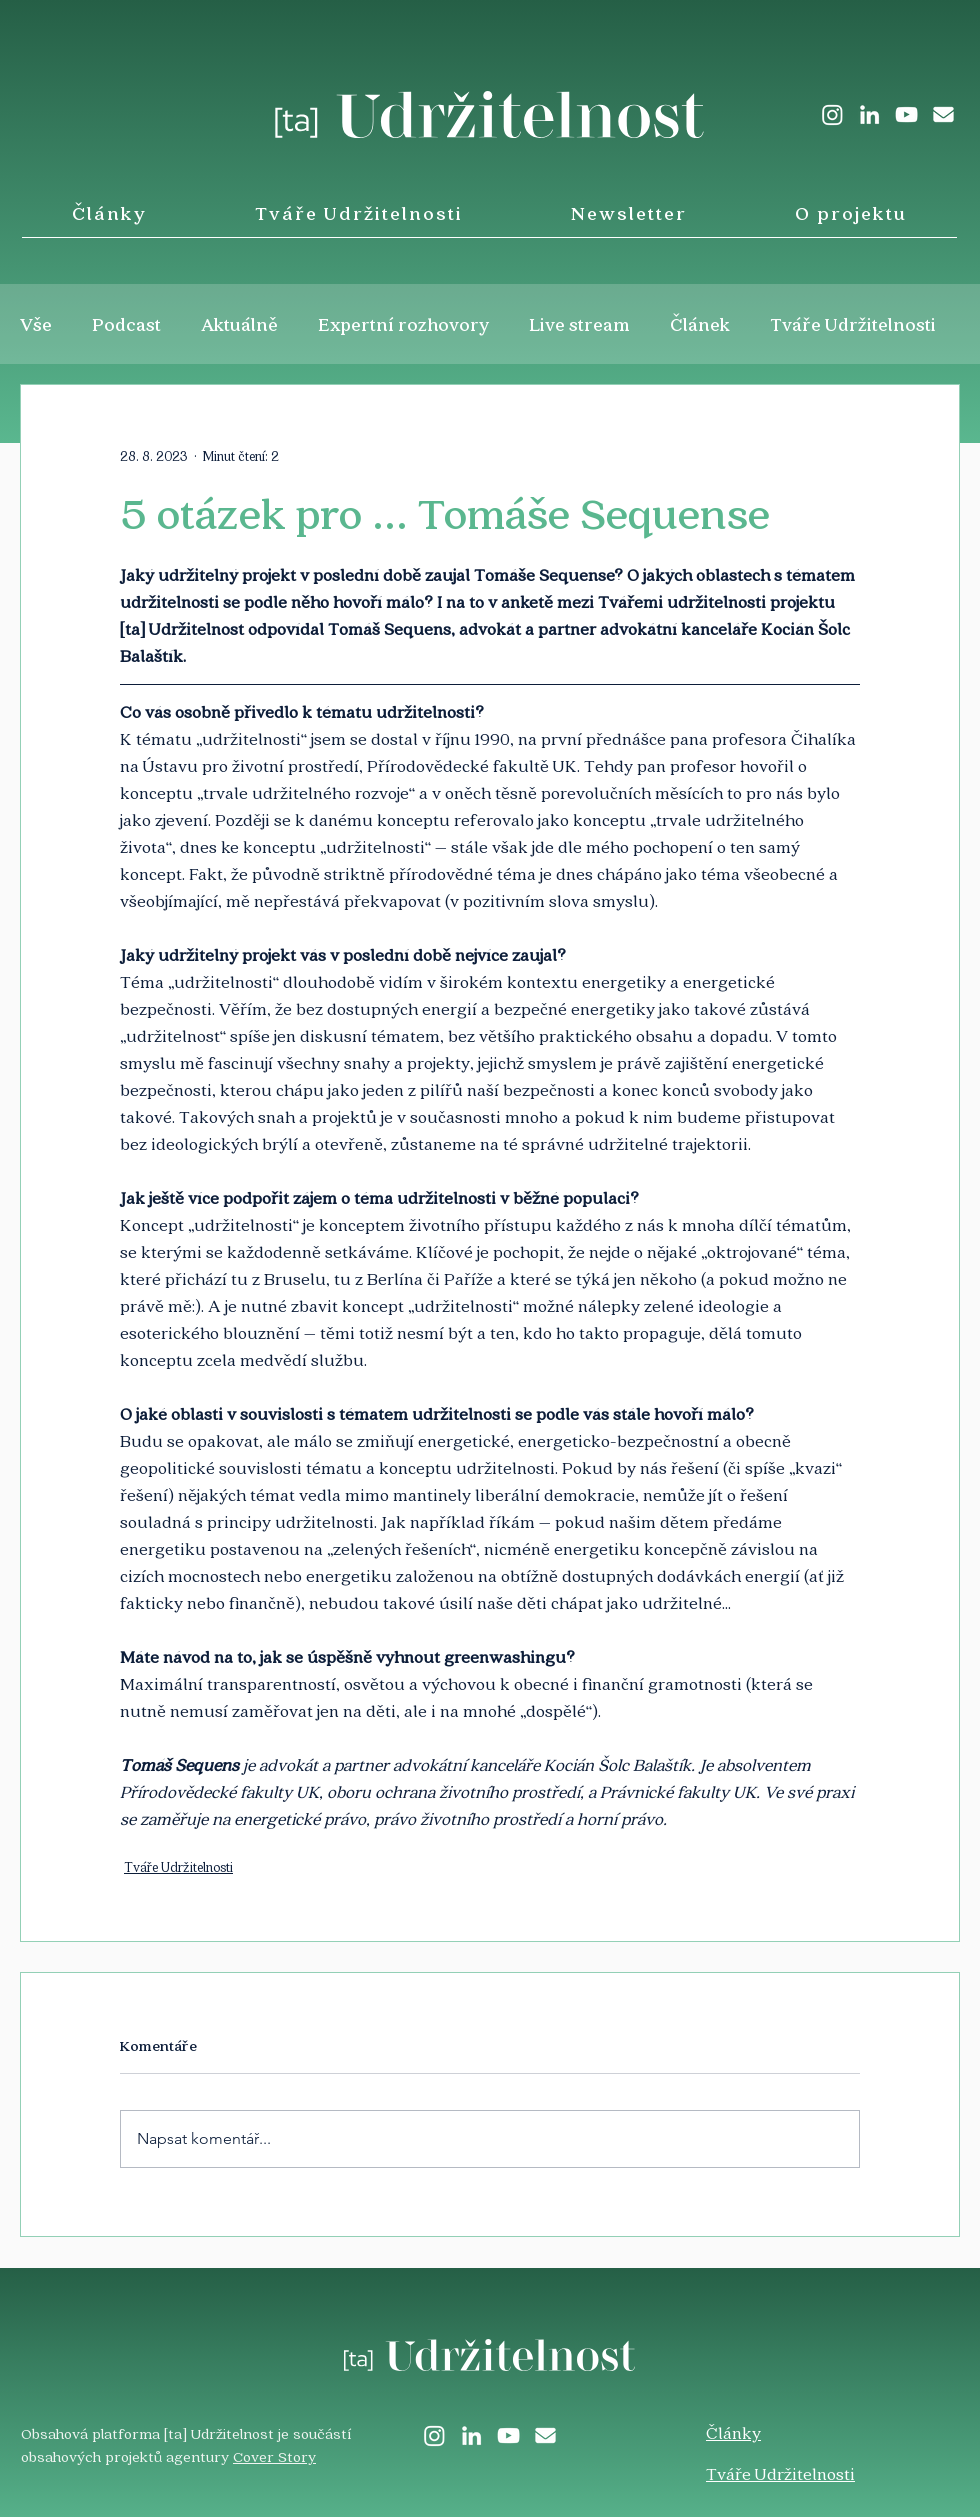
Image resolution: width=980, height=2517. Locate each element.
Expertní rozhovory (404, 324)
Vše (36, 324)
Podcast (126, 324)
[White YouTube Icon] (906, 114)
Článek (700, 324)
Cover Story (274, 2456)
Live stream (580, 324)
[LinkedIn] (869, 114)
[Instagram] (832, 114)
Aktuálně (239, 324)
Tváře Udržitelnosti (853, 324)
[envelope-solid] (943, 114)
